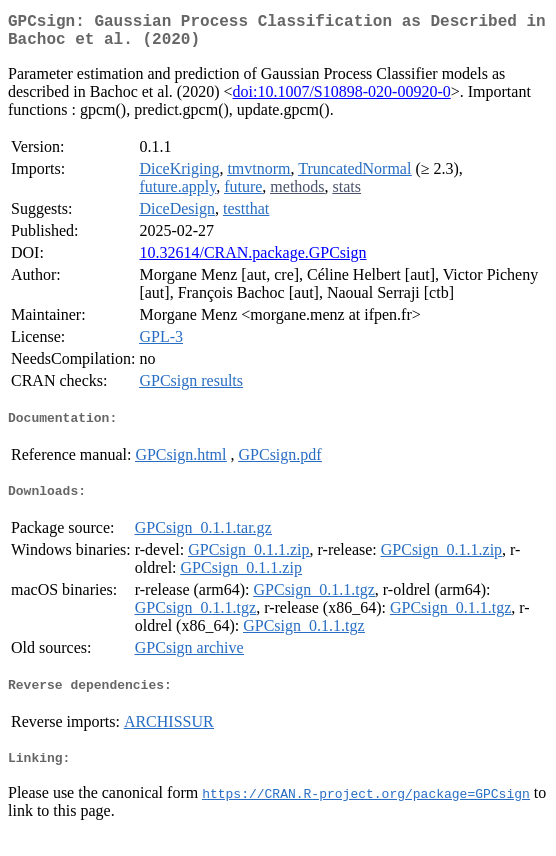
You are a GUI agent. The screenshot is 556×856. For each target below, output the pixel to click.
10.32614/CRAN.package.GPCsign (252, 260)
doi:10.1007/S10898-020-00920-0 (342, 99)
